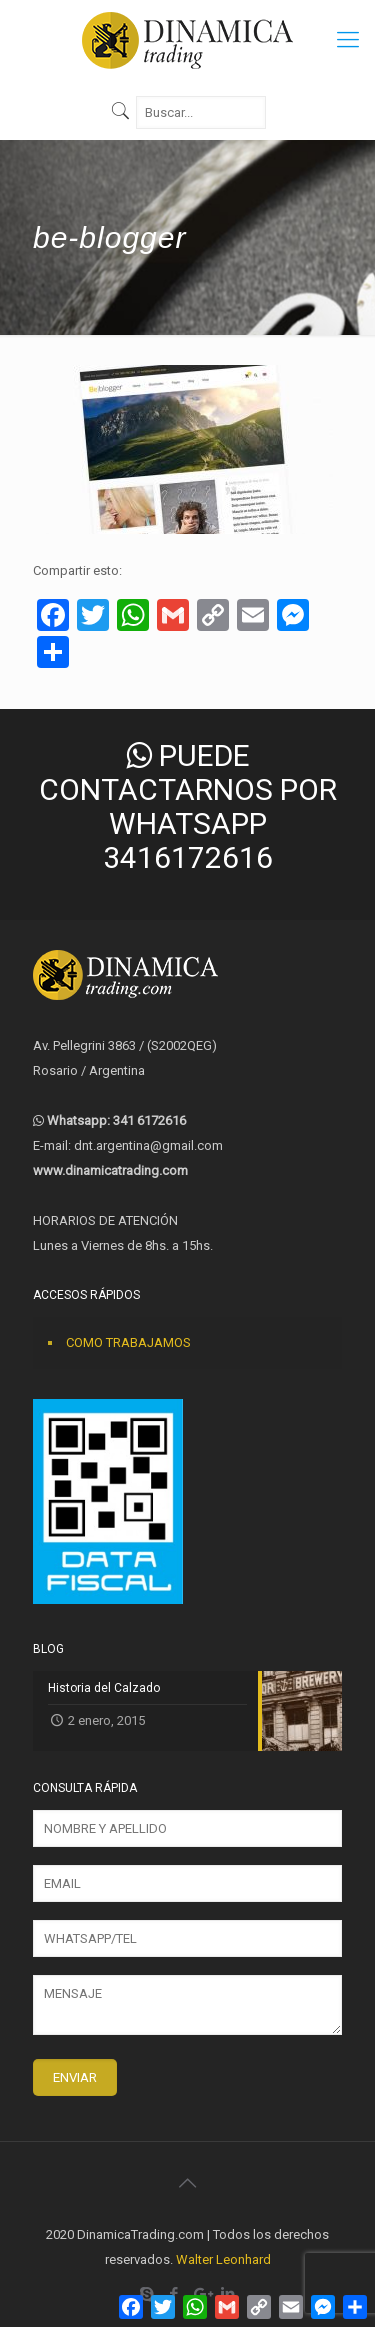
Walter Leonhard (223, 2259)
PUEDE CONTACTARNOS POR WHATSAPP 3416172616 (188, 806)
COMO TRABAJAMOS (128, 1342)
